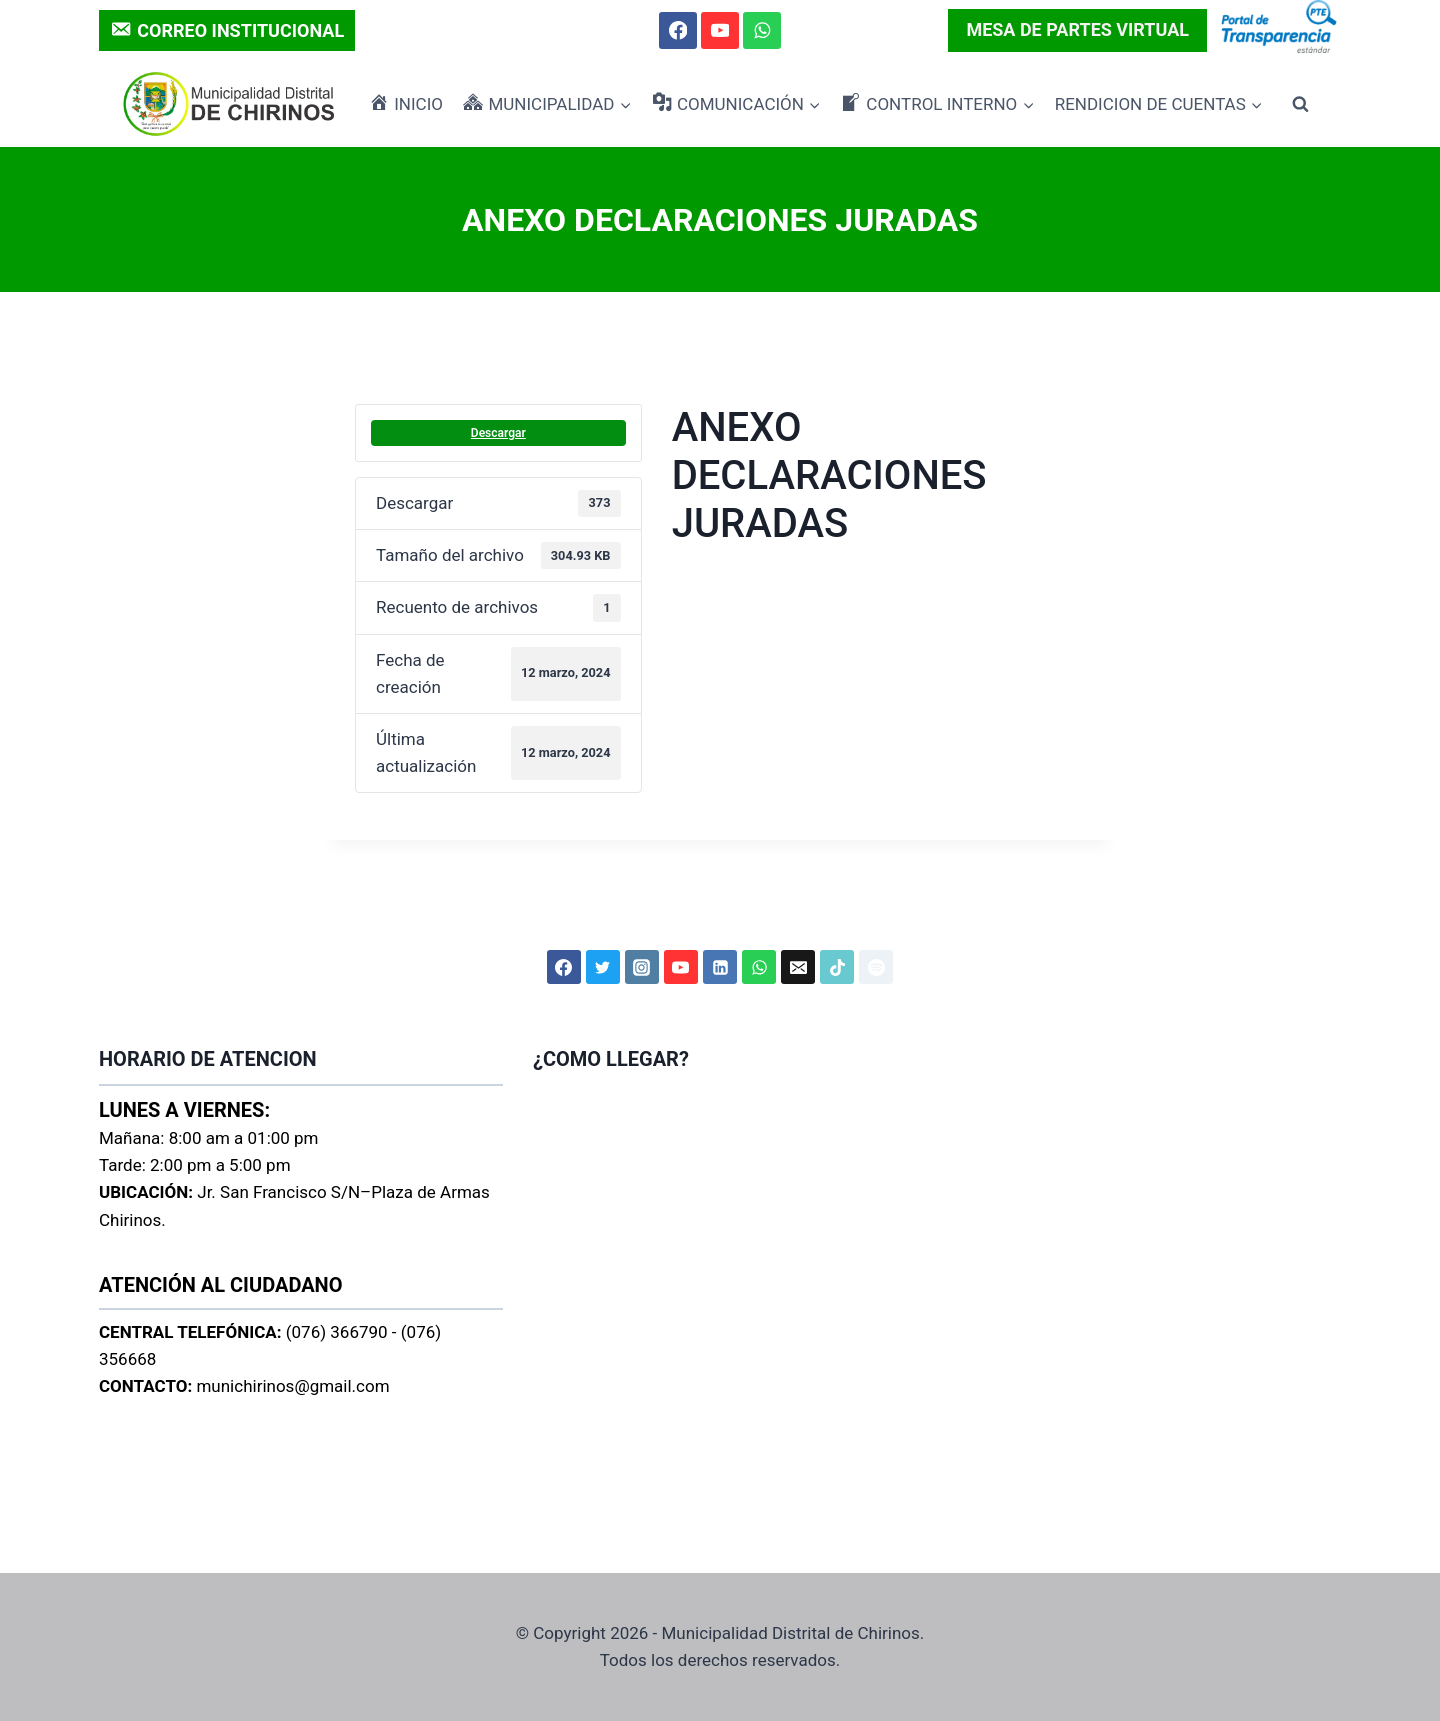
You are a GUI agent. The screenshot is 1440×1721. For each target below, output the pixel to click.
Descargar (498, 433)
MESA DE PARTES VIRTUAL (1077, 29)
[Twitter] (603, 967)
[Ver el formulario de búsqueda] (1300, 104)
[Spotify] (876, 967)
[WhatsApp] (761, 30)
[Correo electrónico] (798, 967)
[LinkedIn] (720, 967)
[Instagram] (642, 967)
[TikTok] (837, 967)
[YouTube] (719, 30)
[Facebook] (677, 30)
